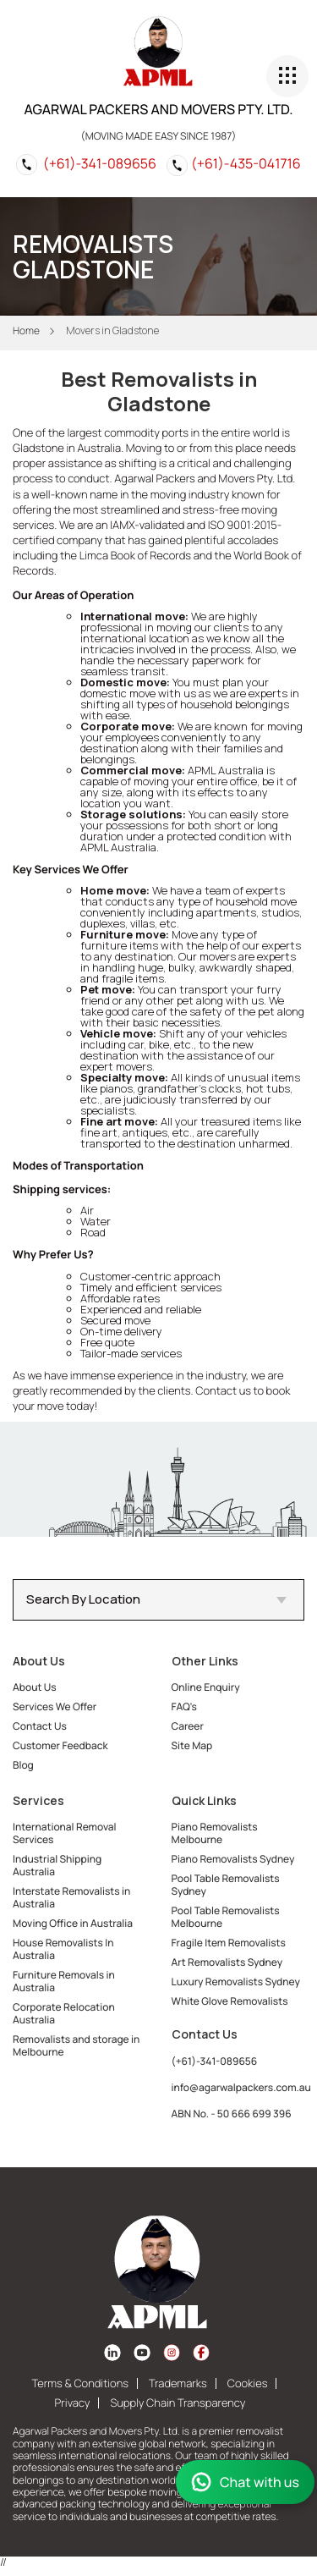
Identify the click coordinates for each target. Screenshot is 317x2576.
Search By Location (156, 1599)
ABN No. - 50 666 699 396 (232, 2113)
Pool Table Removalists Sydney (226, 1884)
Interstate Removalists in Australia (71, 1897)
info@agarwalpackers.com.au (241, 2087)
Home (26, 330)
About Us (35, 1687)
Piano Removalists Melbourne (215, 1833)
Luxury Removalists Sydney (236, 1981)
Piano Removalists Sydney (233, 1859)
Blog (23, 1765)
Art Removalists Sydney (227, 1962)
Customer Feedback (60, 1745)
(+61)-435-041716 (246, 163)
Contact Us (40, 1726)
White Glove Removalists (230, 2001)
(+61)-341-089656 (99, 163)
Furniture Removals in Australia (64, 1981)
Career (188, 1726)
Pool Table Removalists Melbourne (226, 1916)
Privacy (72, 2402)
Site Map (192, 1745)
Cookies (247, 2383)
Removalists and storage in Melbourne (76, 2045)
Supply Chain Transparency (177, 2402)
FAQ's (184, 1706)
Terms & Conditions (80, 2383)
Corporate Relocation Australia (64, 2013)
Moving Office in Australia (73, 1923)
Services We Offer (54, 1706)
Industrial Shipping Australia (57, 1865)
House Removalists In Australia (63, 1948)
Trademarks (178, 2383)
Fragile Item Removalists (229, 1942)
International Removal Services (65, 1833)
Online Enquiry (206, 1687)
